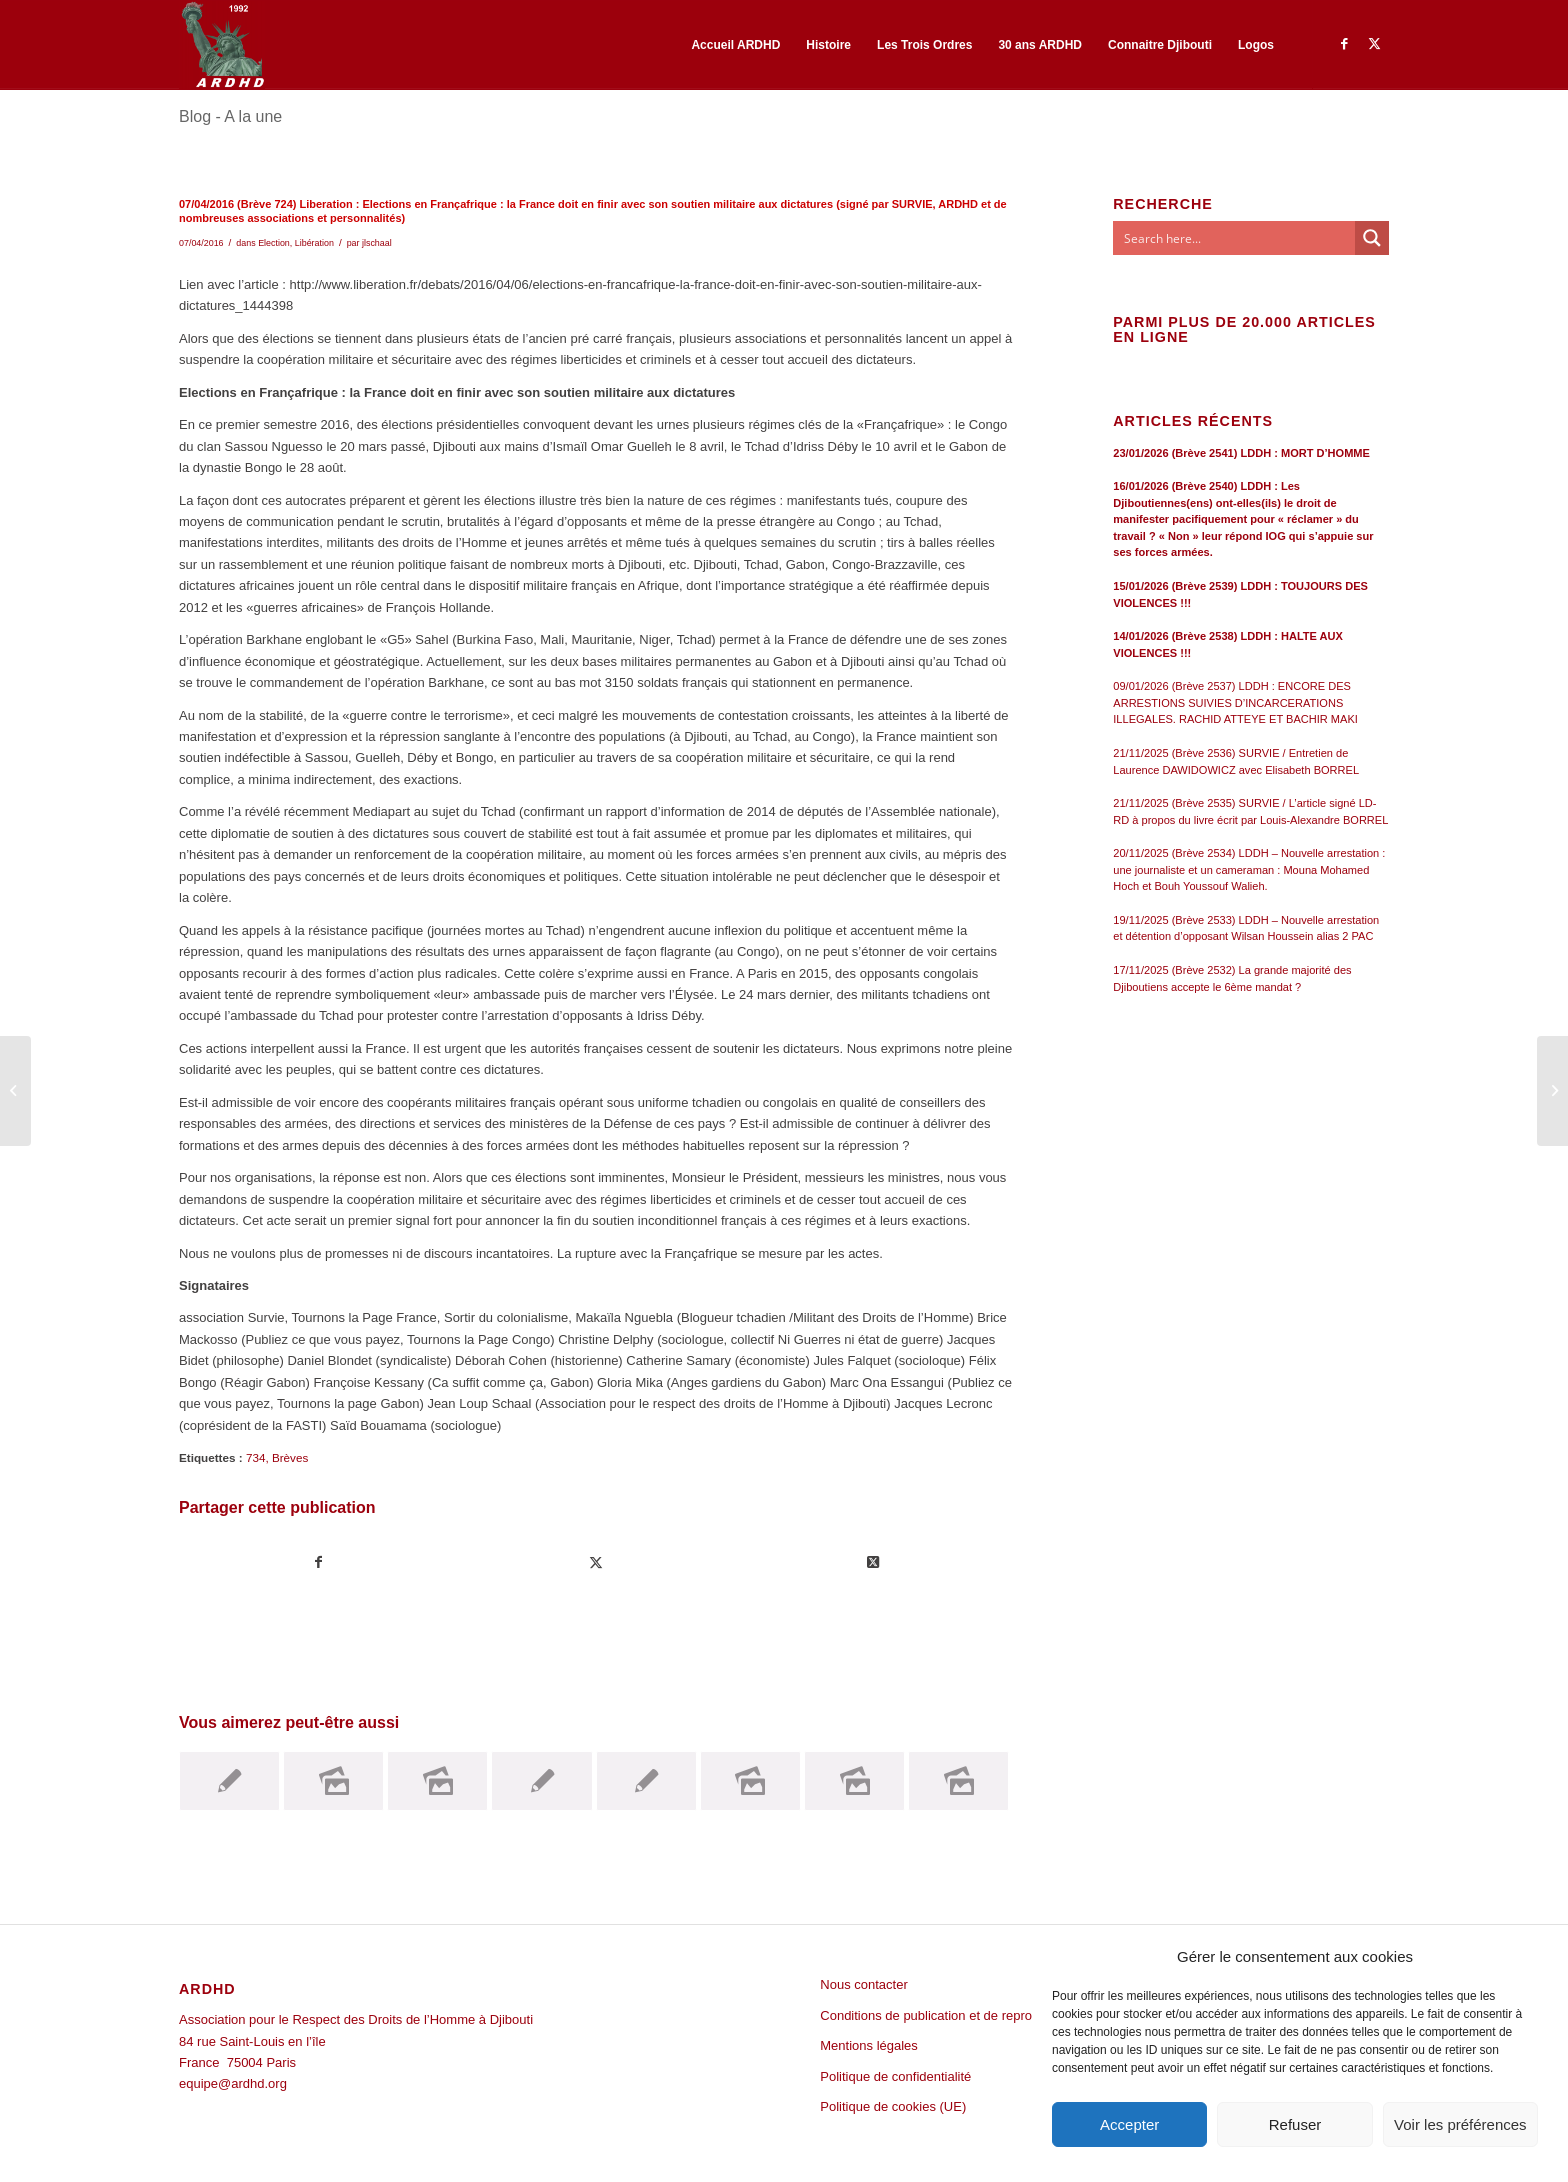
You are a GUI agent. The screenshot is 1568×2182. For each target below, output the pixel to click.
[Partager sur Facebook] (318, 1562)
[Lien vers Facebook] (1344, 44)
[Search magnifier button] (1372, 238)
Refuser (1295, 2124)
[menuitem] (735, 45)
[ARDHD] (222, 45)
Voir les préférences (1460, 2124)
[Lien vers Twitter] (1374, 44)
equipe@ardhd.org (233, 2083)
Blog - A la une (230, 116)
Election (274, 243)
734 (256, 1457)
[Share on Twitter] (873, 1562)
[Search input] (1235, 238)
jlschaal (377, 243)
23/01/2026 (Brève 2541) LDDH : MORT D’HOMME (1241, 453)
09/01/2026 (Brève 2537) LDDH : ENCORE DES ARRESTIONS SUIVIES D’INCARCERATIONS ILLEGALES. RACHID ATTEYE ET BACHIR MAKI (1235, 702)
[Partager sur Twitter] (596, 1562)
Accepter (1129, 2124)
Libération (314, 243)
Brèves (290, 1457)
